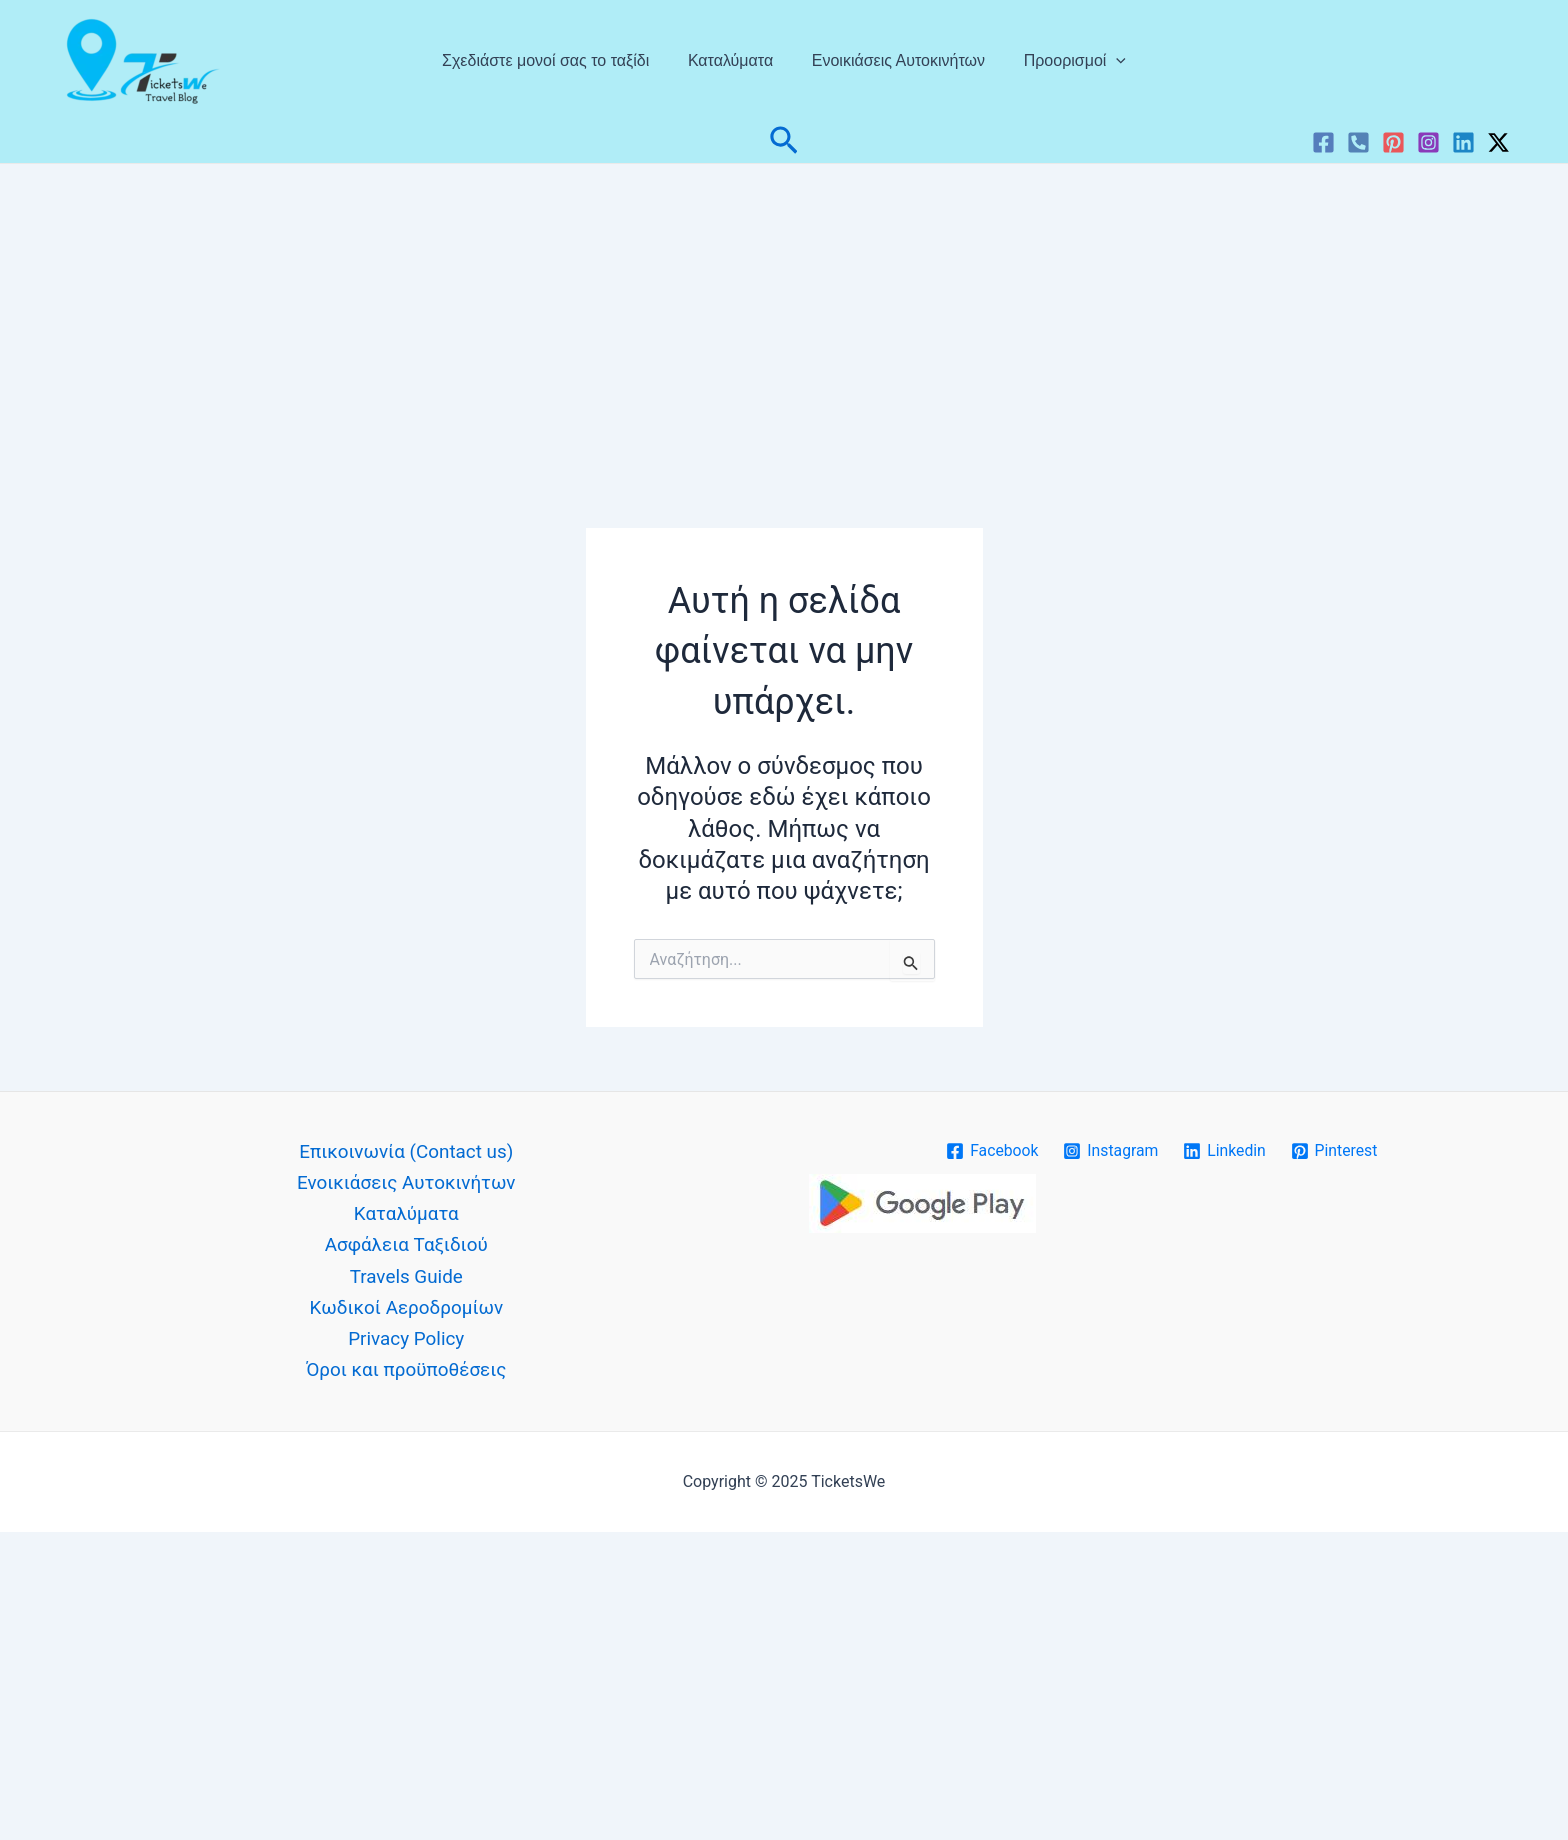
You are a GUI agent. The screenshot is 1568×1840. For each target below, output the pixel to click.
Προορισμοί (1065, 61)
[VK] (1358, 142)
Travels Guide (406, 1277)
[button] (784, 142)
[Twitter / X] (1498, 142)
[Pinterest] (1393, 142)
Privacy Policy (406, 1340)
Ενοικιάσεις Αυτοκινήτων (894, 60)
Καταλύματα (733, 60)
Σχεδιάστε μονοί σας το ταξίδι (555, 60)
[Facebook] (1323, 142)
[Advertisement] (784, 314)
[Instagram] (1428, 142)
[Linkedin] (1463, 142)
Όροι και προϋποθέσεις (406, 1372)
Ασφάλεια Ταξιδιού (406, 1246)
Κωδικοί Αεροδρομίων (406, 1309)
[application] (1106, 61)
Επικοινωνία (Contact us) (406, 1152)
